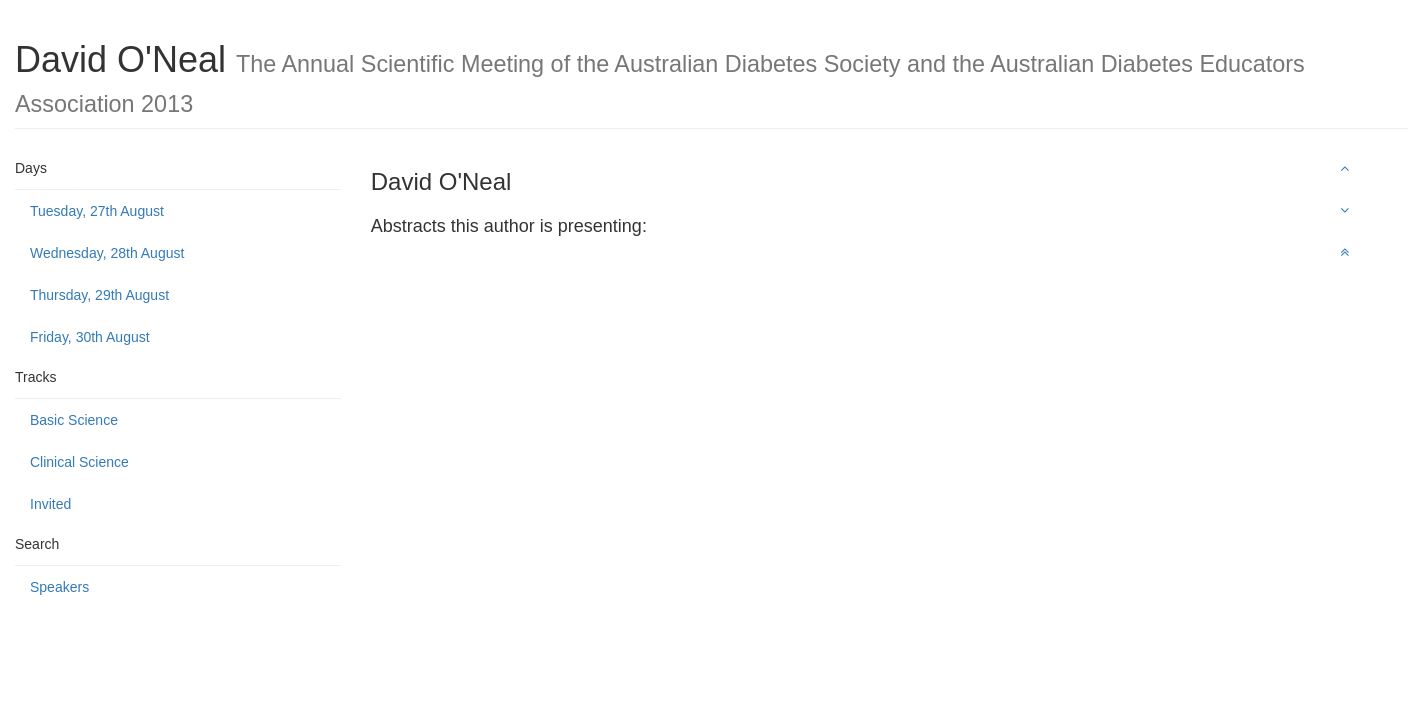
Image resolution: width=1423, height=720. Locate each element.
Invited (50, 504)
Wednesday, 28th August (107, 253)
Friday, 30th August (90, 337)
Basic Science (74, 420)
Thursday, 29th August (99, 295)
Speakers (59, 587)
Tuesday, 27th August (97, 211)
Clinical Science (79, 462)
